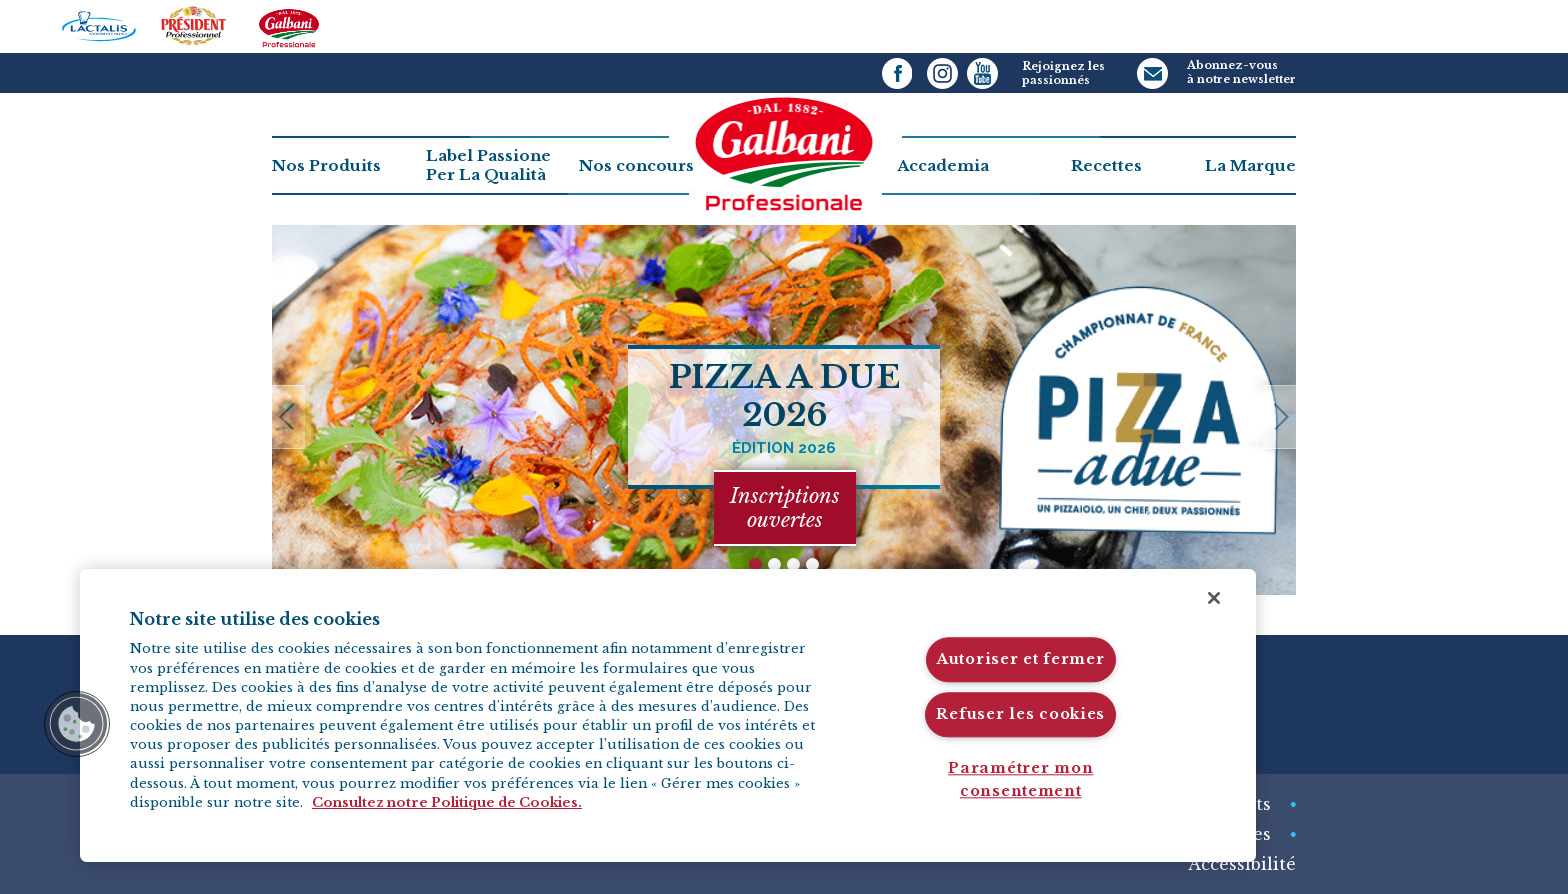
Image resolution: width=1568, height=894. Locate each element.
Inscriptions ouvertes (785, 508)
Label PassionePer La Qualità (488, 165)
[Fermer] (1214, 598)
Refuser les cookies (1020, 714)
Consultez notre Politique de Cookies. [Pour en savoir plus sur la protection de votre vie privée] (447, 802)
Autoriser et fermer (1021, 660)
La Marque (1250, 165)
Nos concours (636, 165)
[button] (77, 724)
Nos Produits (326, 165)
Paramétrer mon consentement (1020, 779)
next (1271, 421)
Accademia (943, 165)
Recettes (1106, 165)
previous (296, 421)
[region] (668, 715)
